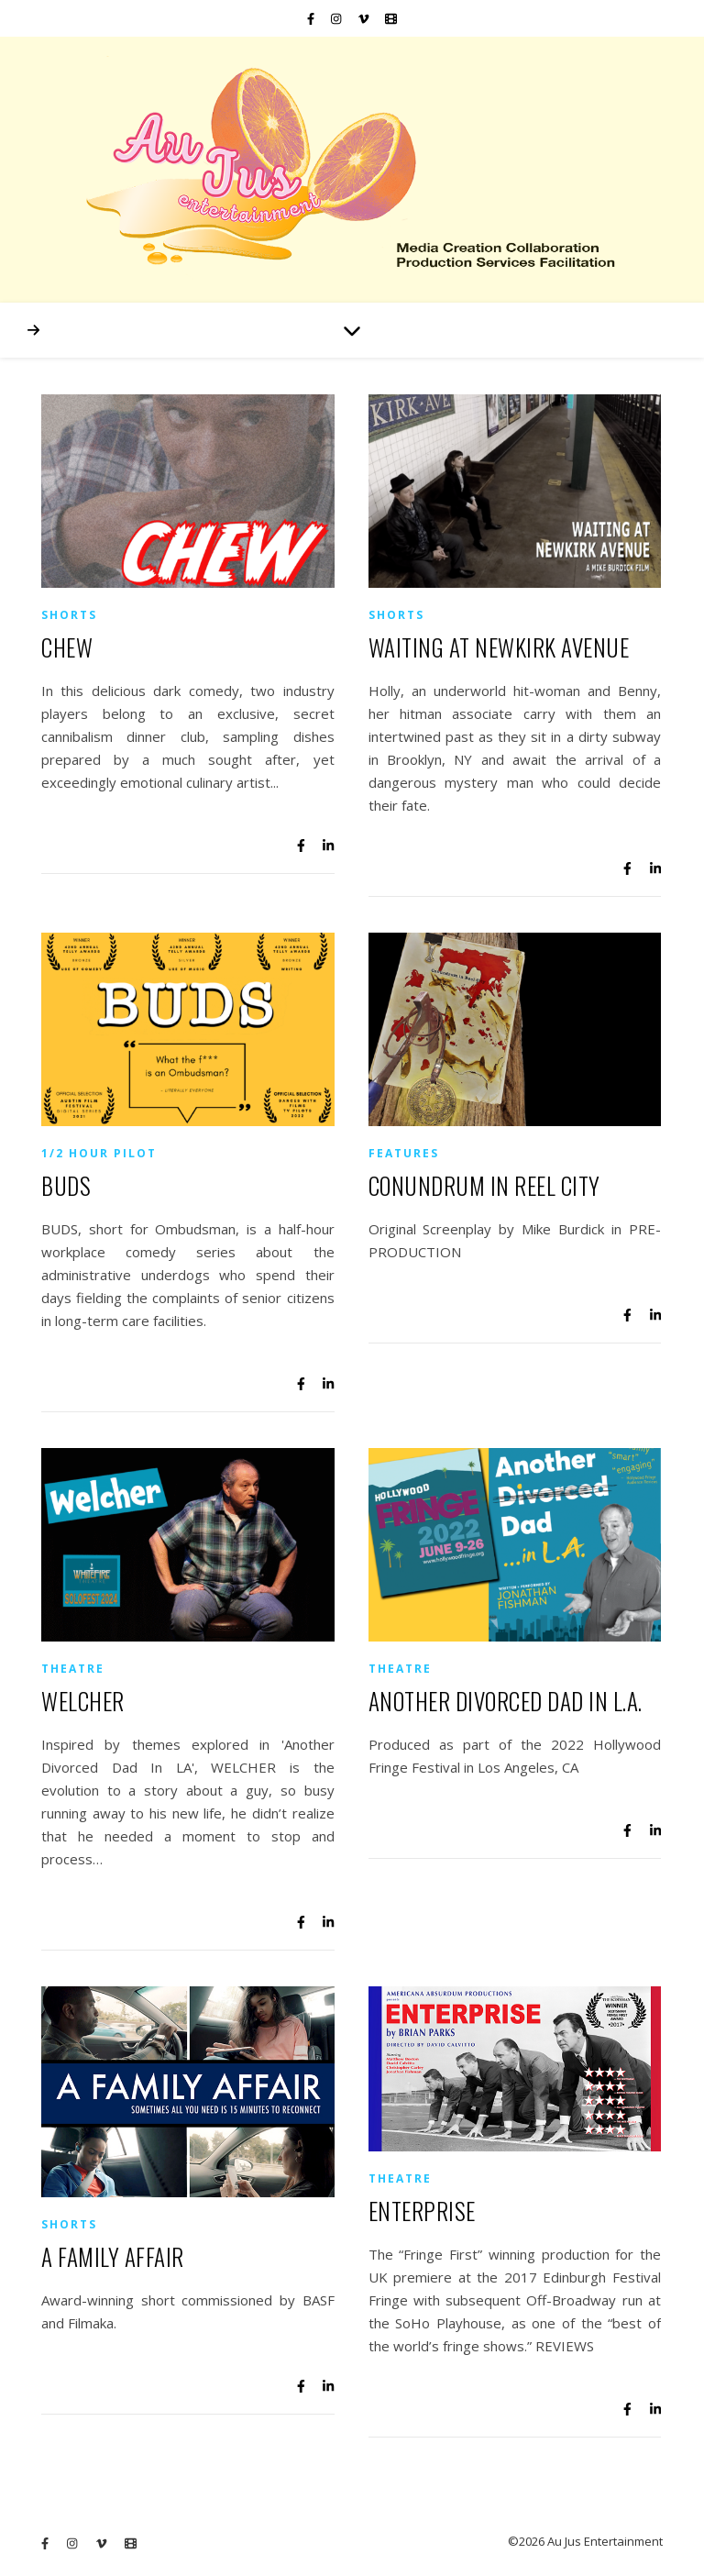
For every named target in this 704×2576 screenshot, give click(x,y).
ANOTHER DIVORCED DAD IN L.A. (505, 1701)
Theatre (72, 1668)
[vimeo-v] (364, 18)
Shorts (69, 615)
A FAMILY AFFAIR (112, 2256)
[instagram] (337, 18)
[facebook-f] (312, 18)
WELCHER (83, 1701)
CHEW (67, 647)
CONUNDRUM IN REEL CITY (484, 1185)
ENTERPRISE (422, 2211)
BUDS (66, 1185)
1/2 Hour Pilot (99, 1153)
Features (403, 1153)
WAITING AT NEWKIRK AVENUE (499, 647)
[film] (391, 18)
